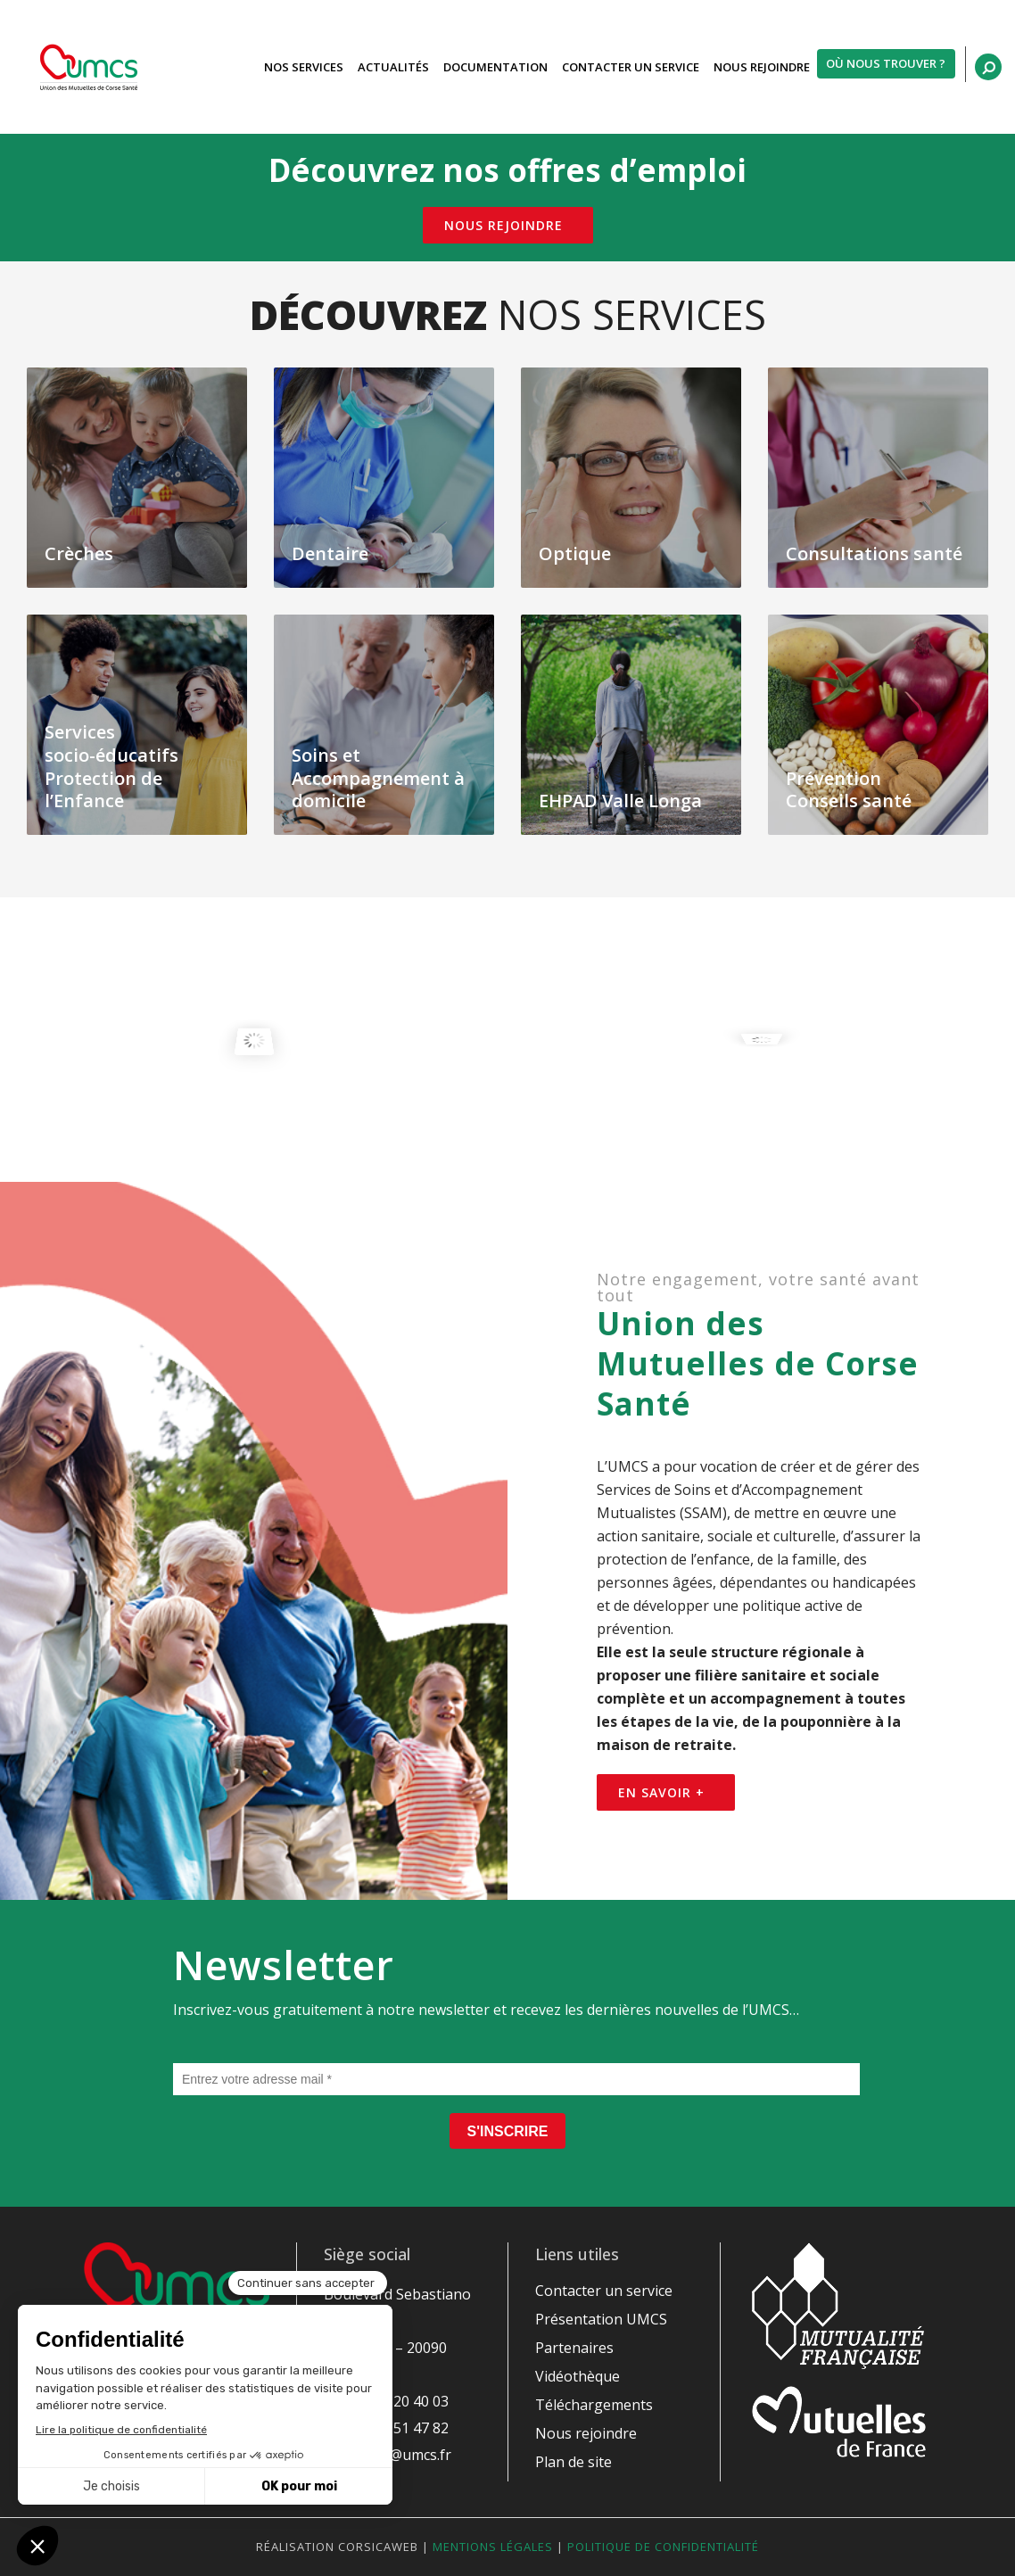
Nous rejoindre (503, 225)
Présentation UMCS (601, 2319)
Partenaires (574, 2347)
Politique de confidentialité (663, 2547)
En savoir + (661, 1792)
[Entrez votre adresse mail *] (516, 2079)
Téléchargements (594, 2405)
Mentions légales (493, 2547)
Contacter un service (604, 2290)
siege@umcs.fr (402, 2455)
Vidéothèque (577, 2376)
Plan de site (573, 2462)
